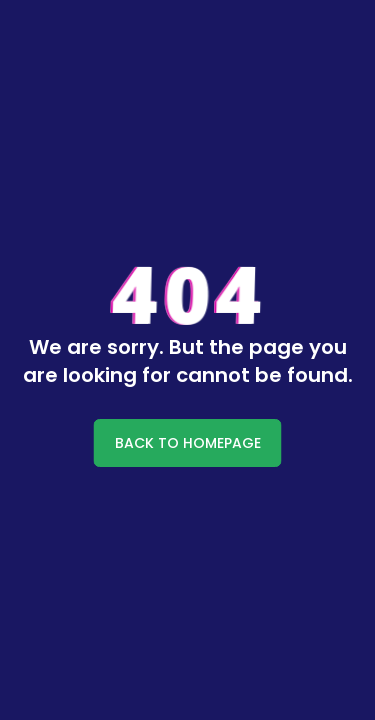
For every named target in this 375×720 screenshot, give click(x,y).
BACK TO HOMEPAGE (188, 443)
